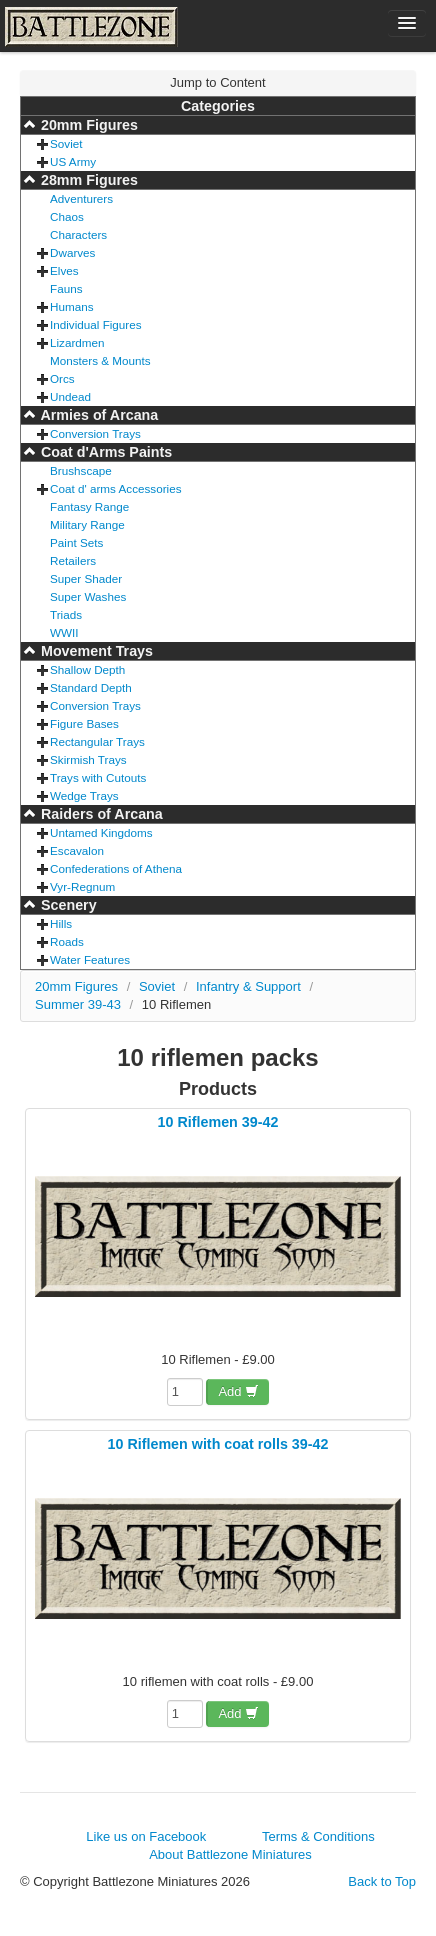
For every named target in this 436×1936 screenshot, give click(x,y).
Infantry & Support (248, 986)
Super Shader (86, 578)
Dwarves (72, 252)
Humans (72, 306)
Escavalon (77, 850)
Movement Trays (95, 651)
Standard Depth (91, 687)
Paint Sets (76, 542)
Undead (70, 396)
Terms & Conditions (318, 1836)
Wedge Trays (84, 795)
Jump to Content (217, 82)
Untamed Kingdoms (101, 832)
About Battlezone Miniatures (230, 1854)
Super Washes (88, 596)
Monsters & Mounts (100, 360)
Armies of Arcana (97, 415)
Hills (61, 923)
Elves (64, 270)
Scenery (67, 905)
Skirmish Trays (88, 759)
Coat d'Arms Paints (104, 452)
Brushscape (81, 470)
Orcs (62, 378)
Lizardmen (77, 342)
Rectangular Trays (97, 741)
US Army (73, 161)
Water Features (90, 959)
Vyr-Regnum (82, 886)
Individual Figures (96, 324)
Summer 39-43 (78, 1004)
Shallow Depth (87, 669)
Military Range (87, 524)
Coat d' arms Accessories (116, 488)
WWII (64, 632)
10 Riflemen (176, 1004)
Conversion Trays (95, 433)
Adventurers (81, 198)
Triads (66, 614)
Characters (78, 234)
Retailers (73, 560)
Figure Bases (84, 723)
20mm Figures (87, 125)
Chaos (67, 216)
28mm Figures (87, 180)
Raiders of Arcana (100, 814)
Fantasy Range (89, 506)
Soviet (66, 143)
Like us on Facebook (146, 1836)
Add (238, 1391)
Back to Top (382, 1881)
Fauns (66, 288)
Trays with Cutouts (98, 777)
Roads (67, 941)
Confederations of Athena (116, 868)
